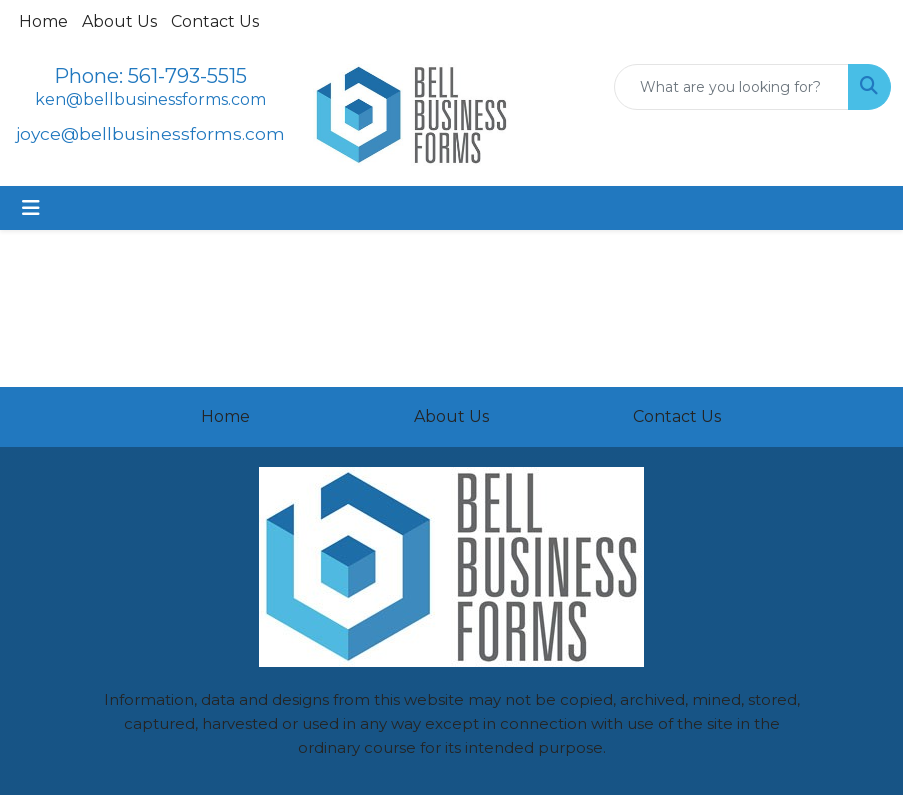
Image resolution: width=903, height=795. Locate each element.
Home (43, 21)
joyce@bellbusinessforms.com (150, 133)
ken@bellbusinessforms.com (150, 99)
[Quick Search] (731, 87)
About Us (119, 21)
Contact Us (215, 21)
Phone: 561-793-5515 (150, 76)
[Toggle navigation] (31, 208)
